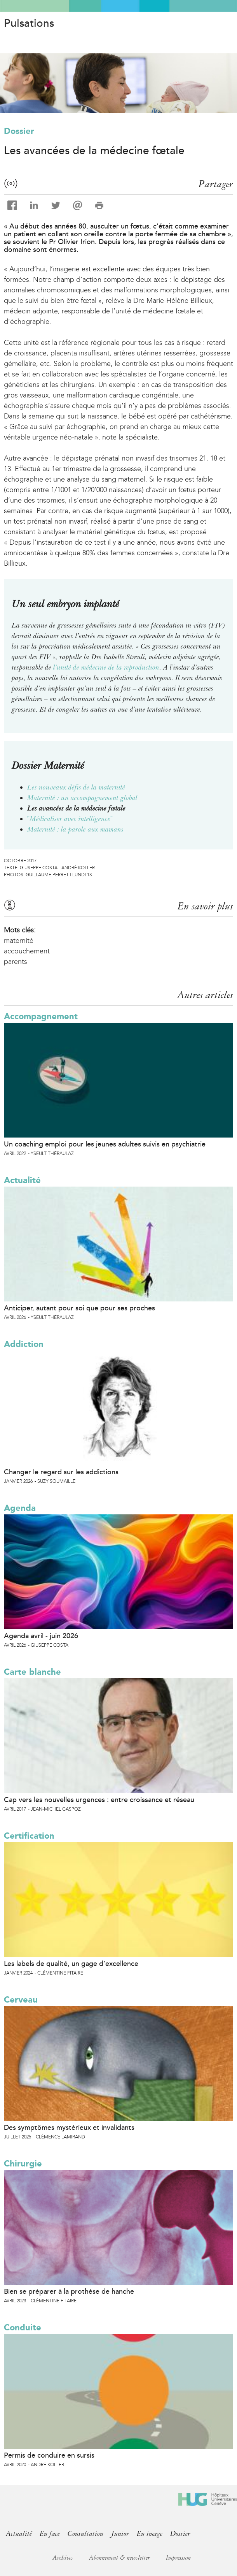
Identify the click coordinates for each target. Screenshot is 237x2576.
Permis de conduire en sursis (49, 2455)
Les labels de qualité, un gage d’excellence (71, 1963)
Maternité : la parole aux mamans (75, 829)
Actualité (22, 1180)
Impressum (178, 2558)
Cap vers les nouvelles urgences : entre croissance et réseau (99, 1799)
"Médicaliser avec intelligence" (70, 818)
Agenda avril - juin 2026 (41, 1635)
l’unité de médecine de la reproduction (106, 667)
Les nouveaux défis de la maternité (76, 787)
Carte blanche (32, 1672)
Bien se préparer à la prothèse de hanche (69, 2291)
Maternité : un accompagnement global (82, 797)
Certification (29, 1835)
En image (149, 2533)
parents (15, 961)
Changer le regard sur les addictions (61, 1471)
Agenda (20, 1508)
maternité (18, 940)
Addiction (24, 1344)
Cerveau (21, 1999)
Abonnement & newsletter (119, 2558)
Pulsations (29, 23)
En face (50, 2533)
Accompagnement (41, 1016)
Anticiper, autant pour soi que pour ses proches (79, 1308)
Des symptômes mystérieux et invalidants (69, 2127)
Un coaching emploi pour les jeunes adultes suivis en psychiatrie (105, 1144)
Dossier (19, 131)
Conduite (22, 2327)
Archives (62, 2558)
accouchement (27, 951)
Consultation (85, 2533)
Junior (120, 2533)
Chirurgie (23, 2163)
